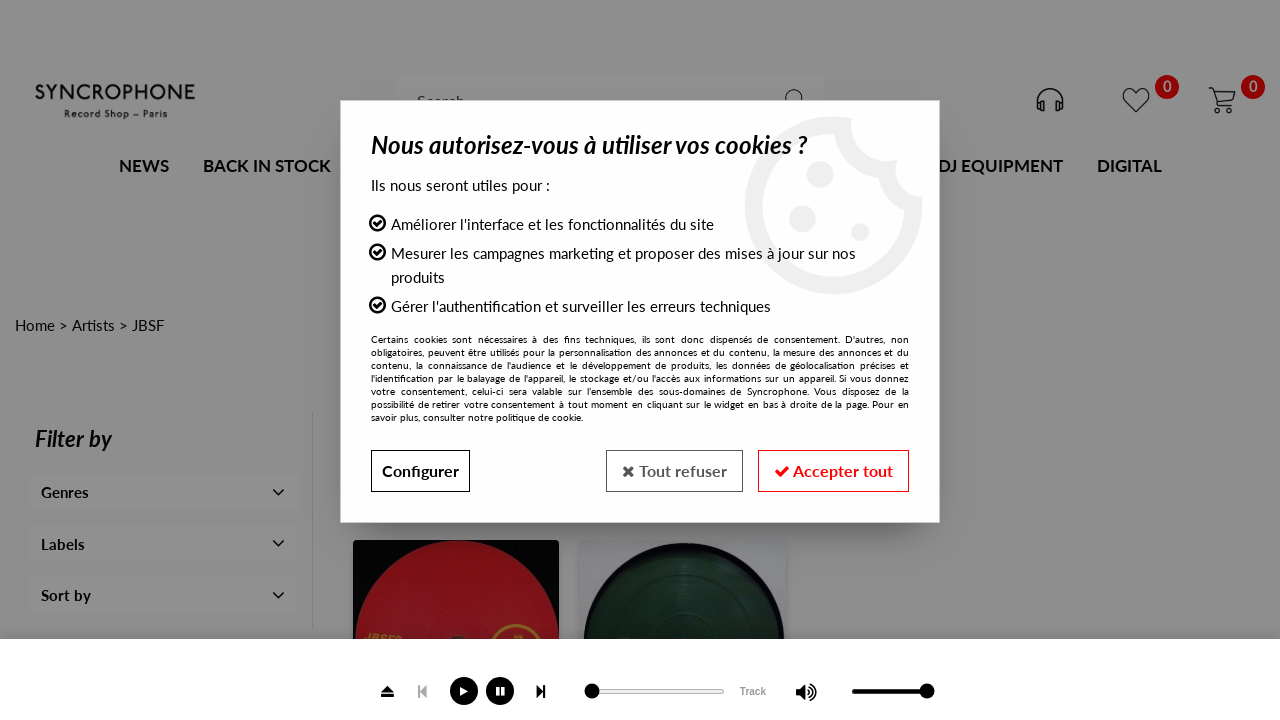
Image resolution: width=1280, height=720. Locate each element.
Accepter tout (833, 470)
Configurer (420, 470)
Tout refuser (674, 470)
